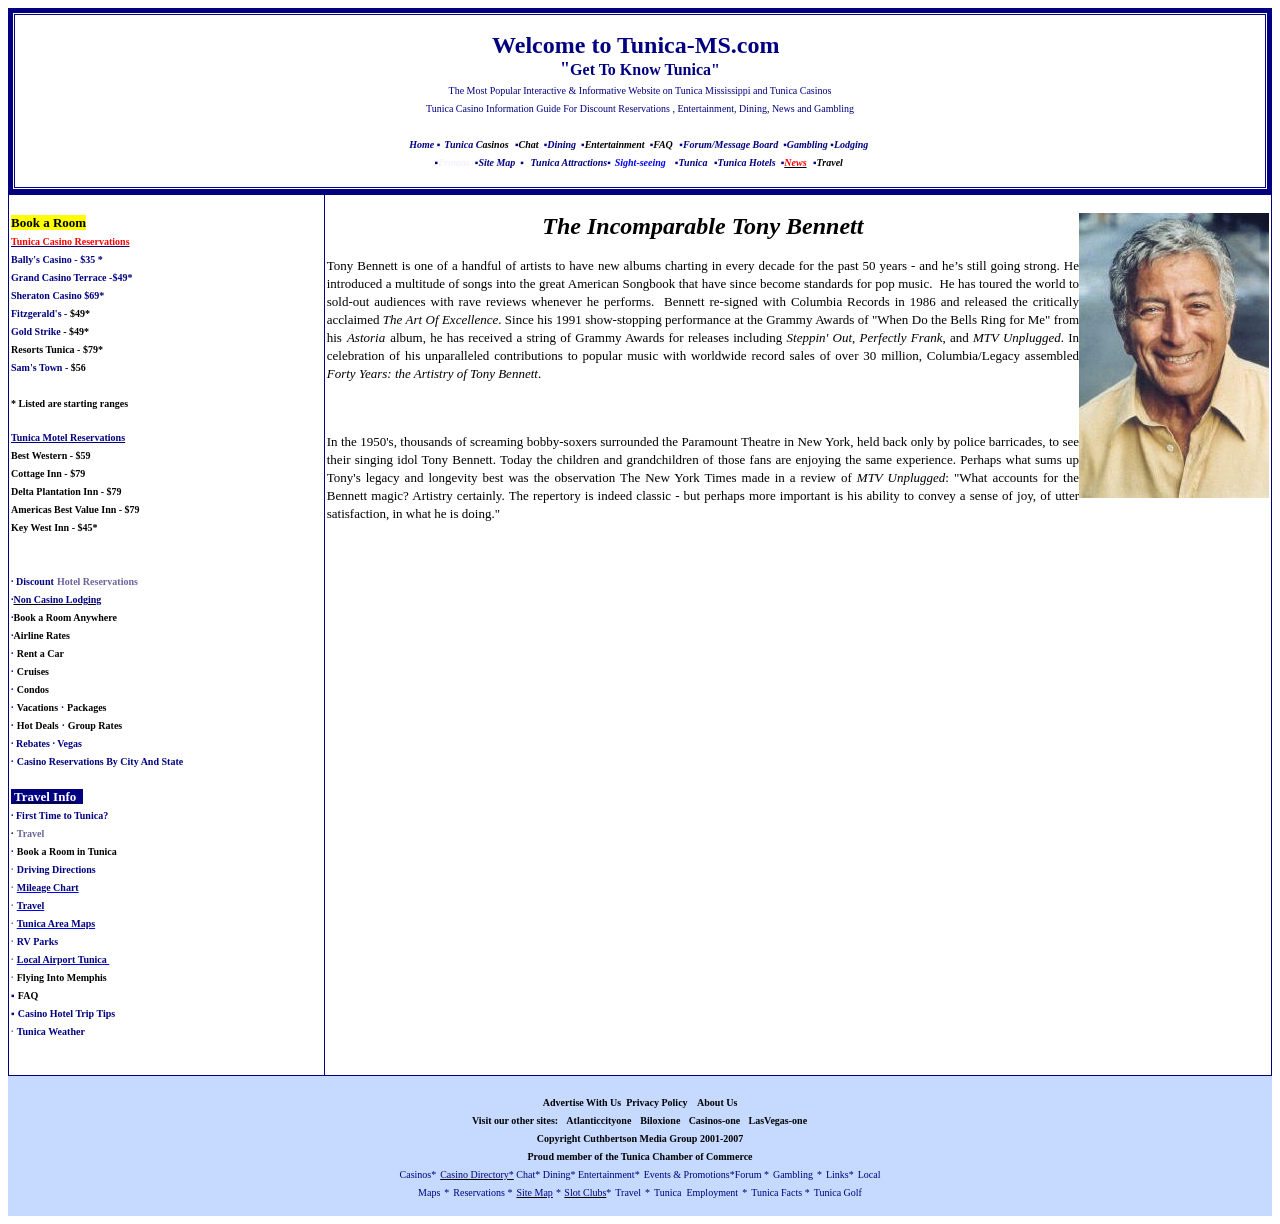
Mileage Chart (48, 887)
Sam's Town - (39, 367)
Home (421, 144)
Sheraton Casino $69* (57, 295)
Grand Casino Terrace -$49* (71, 277)
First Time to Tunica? (62, 815)
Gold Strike (36, 331)
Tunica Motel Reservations (68, 437)
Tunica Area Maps (56, 923)
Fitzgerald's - (39, 313)
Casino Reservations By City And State (100, 761)
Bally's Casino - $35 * (57, 259)
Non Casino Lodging (58, 599)
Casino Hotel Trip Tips (66, 1013)
